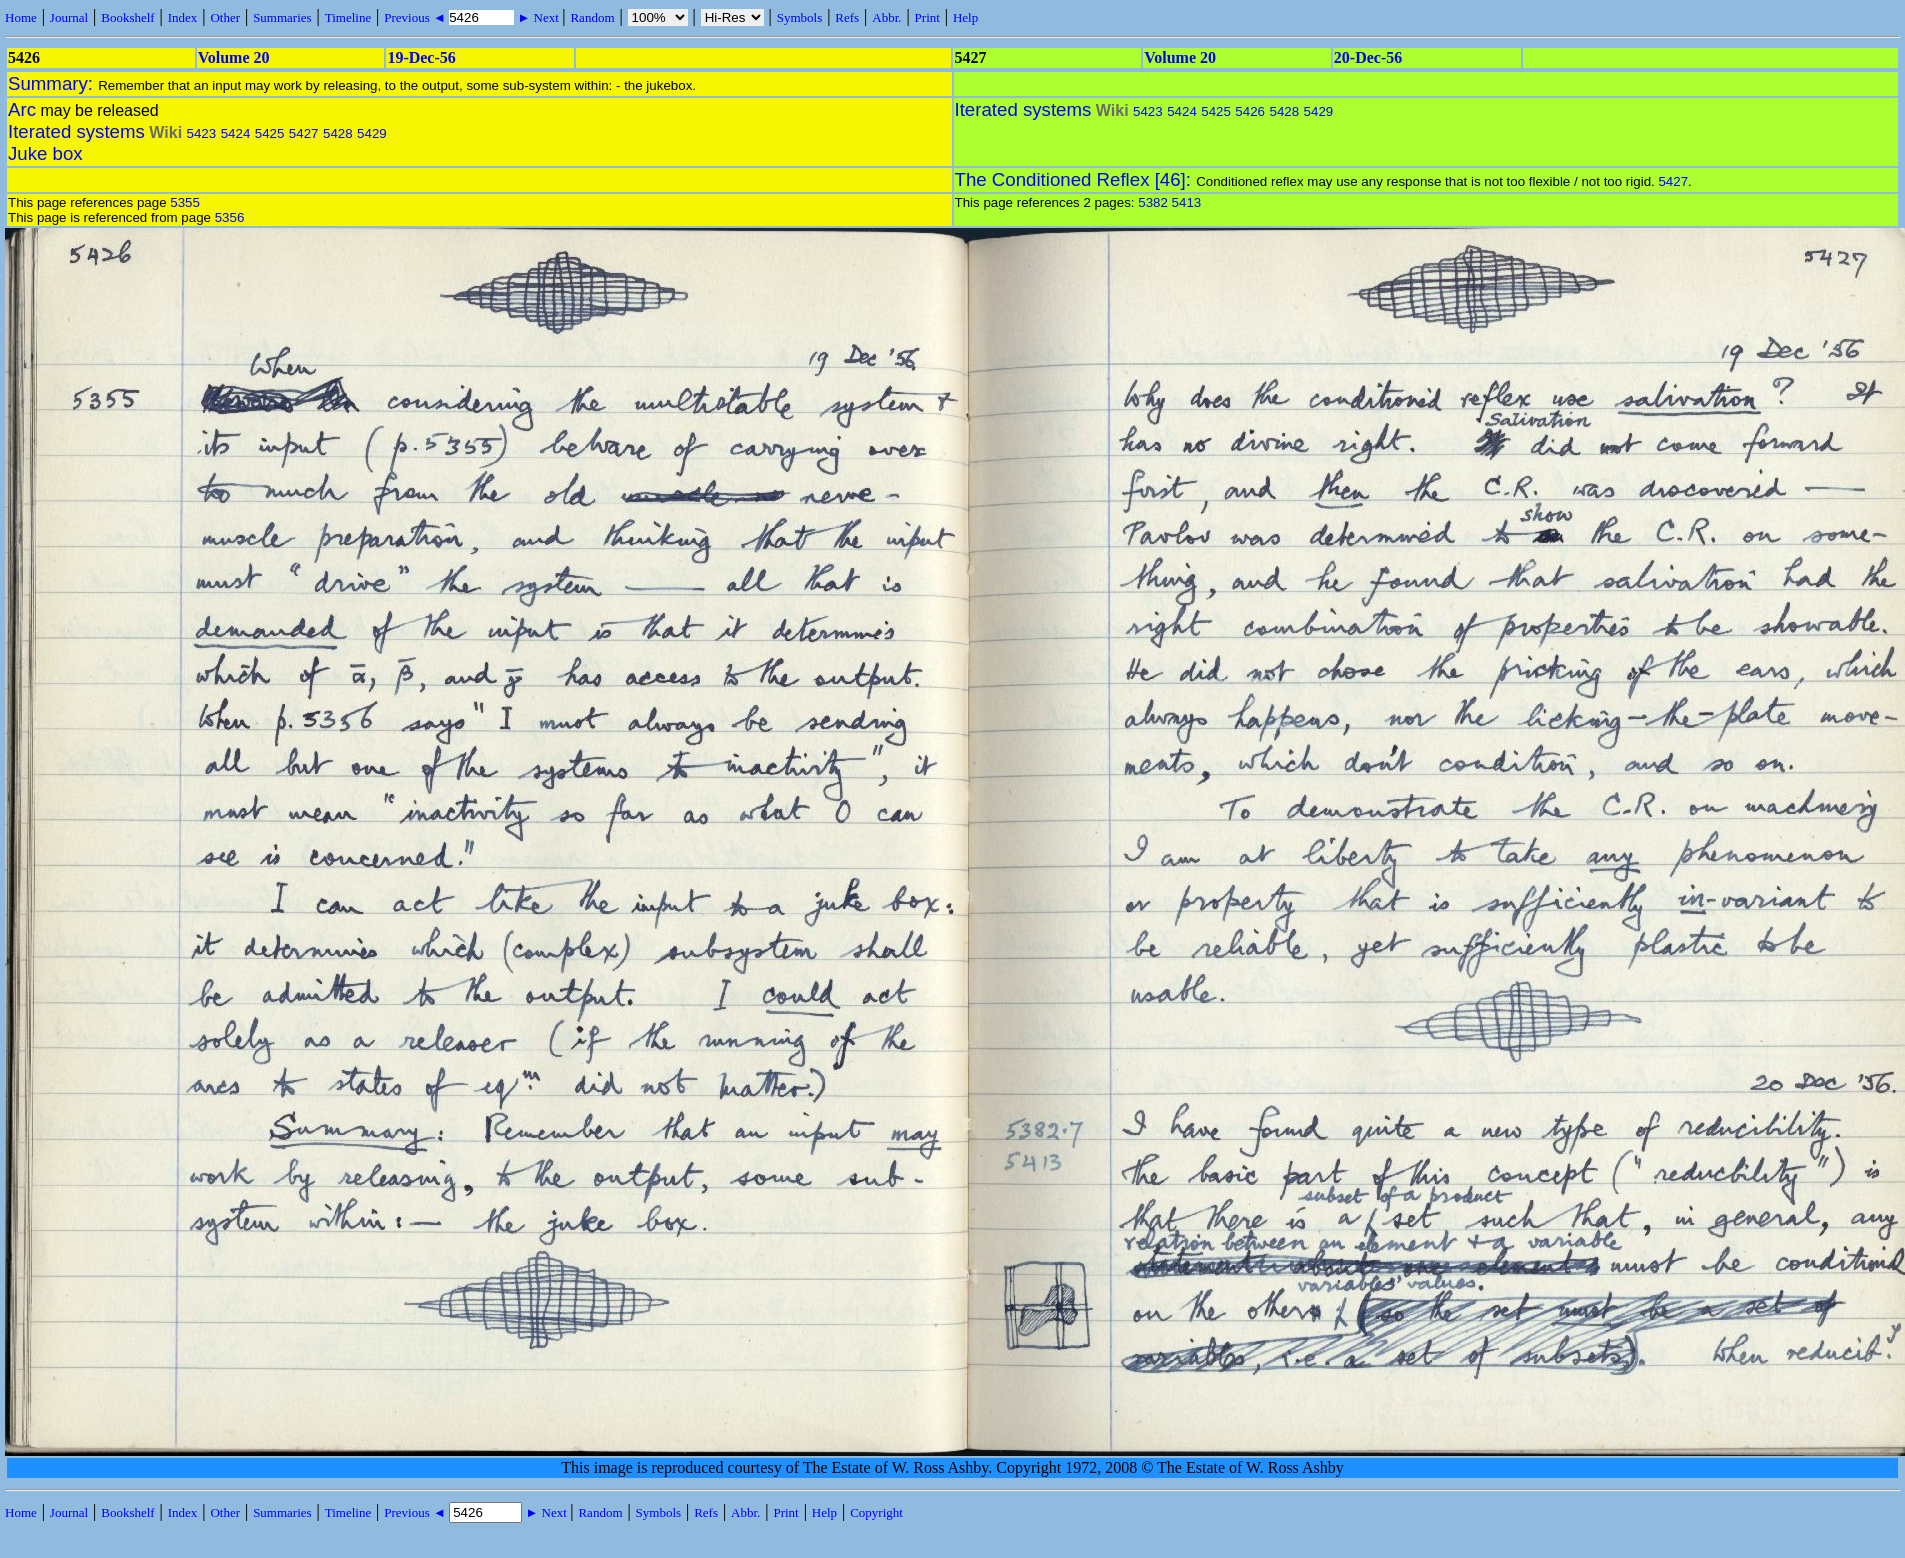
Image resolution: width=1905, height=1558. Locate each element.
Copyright (876, 1512)
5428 (338, 133)
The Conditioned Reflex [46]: (1076, 179)
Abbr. (886, 17)
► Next (538, 17)
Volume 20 (234, 57)
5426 (1250, 111)
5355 (185, 202)
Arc (22, 109)
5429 (372, 133)
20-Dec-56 (1368, 57)
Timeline (348, 17)
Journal (69, 17)
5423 (202, 133)
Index (183, 17)
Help (965, 17)
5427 (304, 133)
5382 (1153, 202)
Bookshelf (127, 17)
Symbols (800, 17)
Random (592, 17)
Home (21, 17)
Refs (847, 17)
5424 (236, 133)
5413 (1187, 202)
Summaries (282, 17)
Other (225, 17)
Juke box (45, 153)
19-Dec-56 (421, 57)
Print (927, 17)
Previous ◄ (416, 17)
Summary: (53, 83)
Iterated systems (76, 131)
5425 (270, 133)
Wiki (165, 132)
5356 (230, 217)
